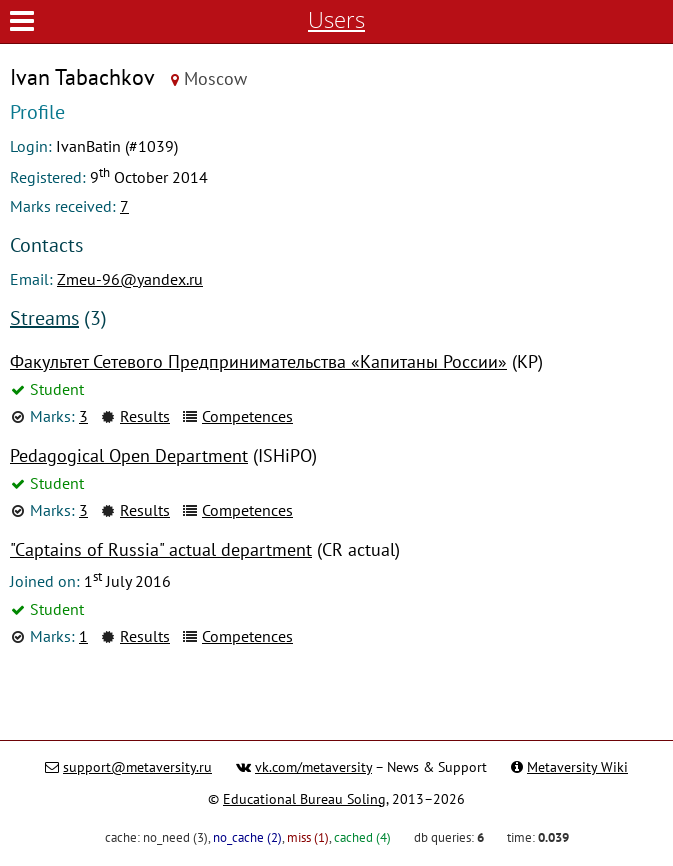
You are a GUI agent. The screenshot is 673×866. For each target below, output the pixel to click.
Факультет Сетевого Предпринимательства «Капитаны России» (258, 361)
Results (145, 416)
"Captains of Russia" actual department (161, 549)
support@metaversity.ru (137, 767)
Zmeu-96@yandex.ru (130, 279)
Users (336, 19)
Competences (247, 416)
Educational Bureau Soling (304, 799)
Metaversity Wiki (577, 767)
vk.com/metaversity (313, 767)
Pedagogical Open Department (129, 455)
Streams (44, 318)
